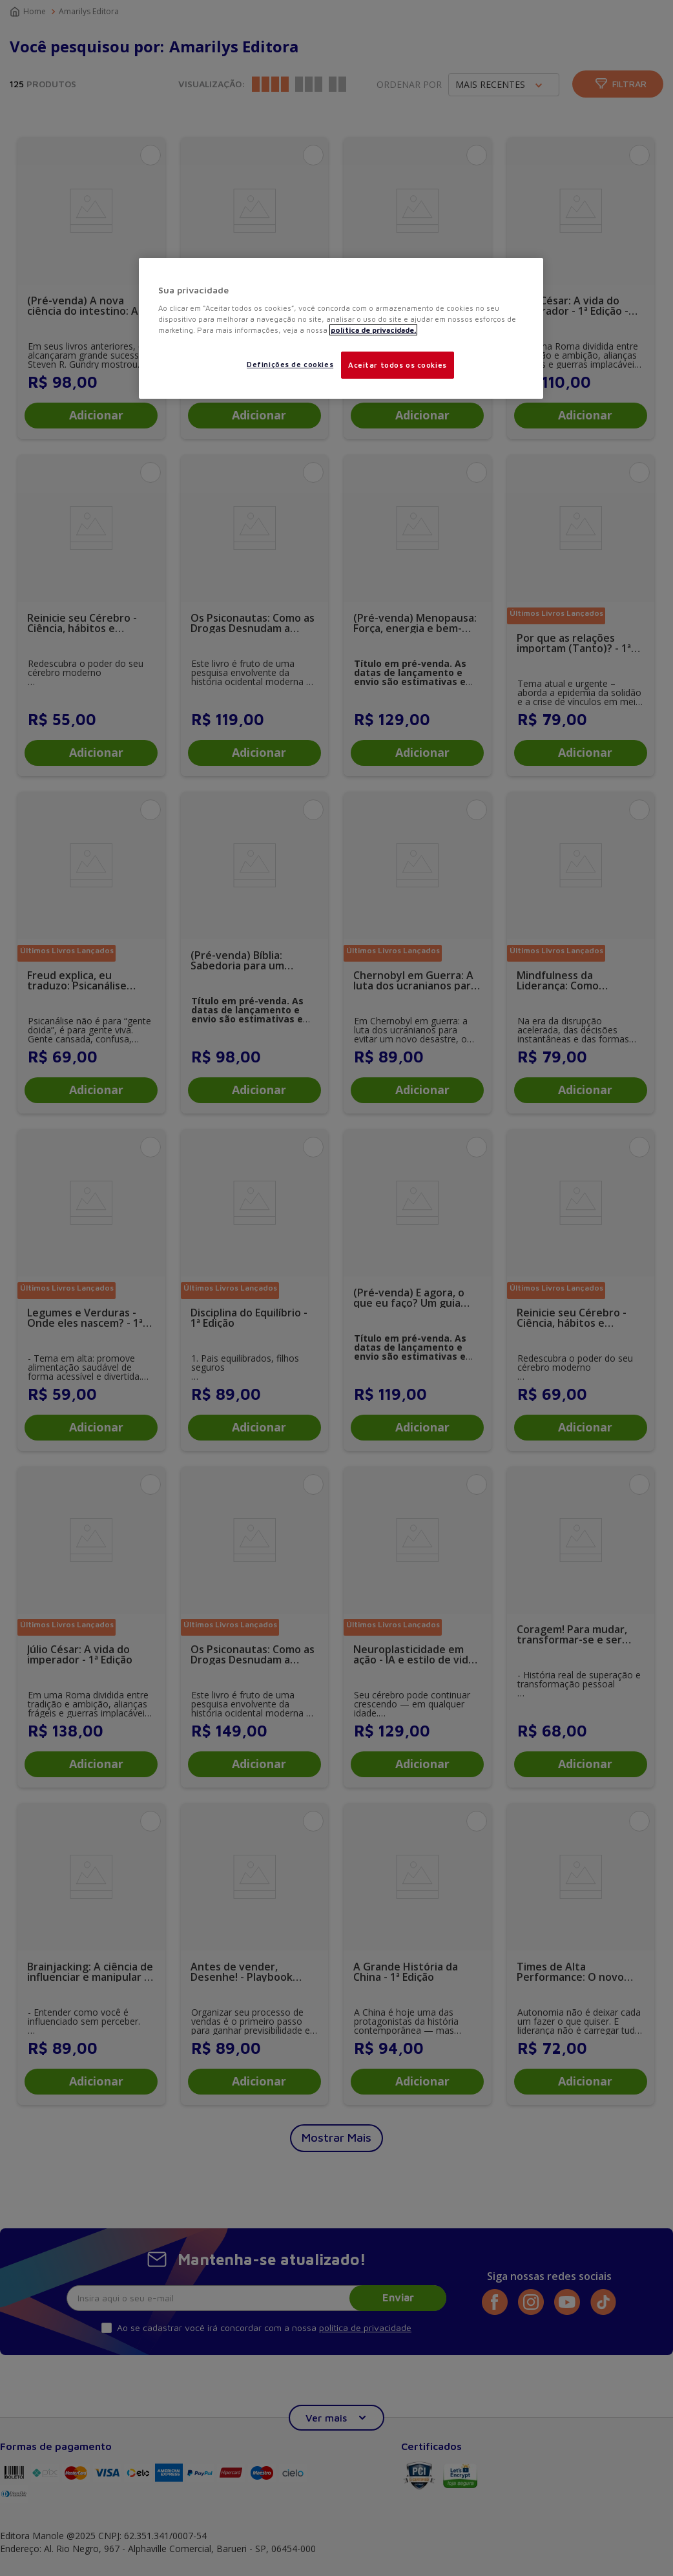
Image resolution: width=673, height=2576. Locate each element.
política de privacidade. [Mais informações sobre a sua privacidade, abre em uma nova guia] (373, 330)
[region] (341, 328)
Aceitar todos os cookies (397, 365)
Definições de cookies (290, 364)
